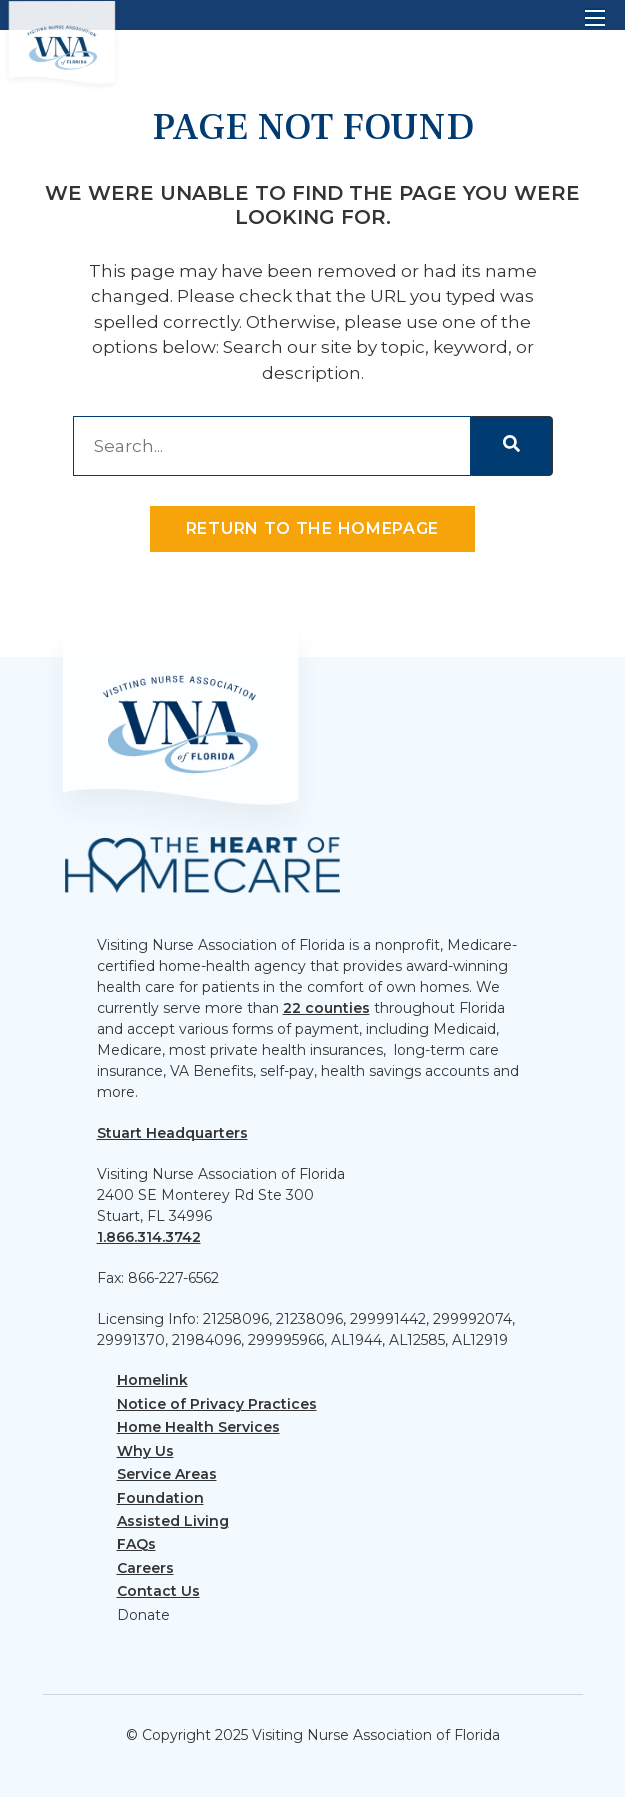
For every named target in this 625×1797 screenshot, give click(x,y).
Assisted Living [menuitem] (173, 1521)
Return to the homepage (312, 528)
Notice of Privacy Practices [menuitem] (217, 1404)
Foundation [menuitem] (160, 1498)
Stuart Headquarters (172, 1133)
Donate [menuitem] (143, 1615)
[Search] (512, 446)
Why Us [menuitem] (145, 1451)
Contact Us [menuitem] (158, 1591)
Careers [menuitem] (145, 1568)
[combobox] (272, 446)
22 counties (326, 1008)
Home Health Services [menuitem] (198, 1427)
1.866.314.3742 (149, 1237)
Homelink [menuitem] (152, 1380)
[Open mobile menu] (595, 18)
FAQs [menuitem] (136, 1544)
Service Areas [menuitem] (167, 1474)
